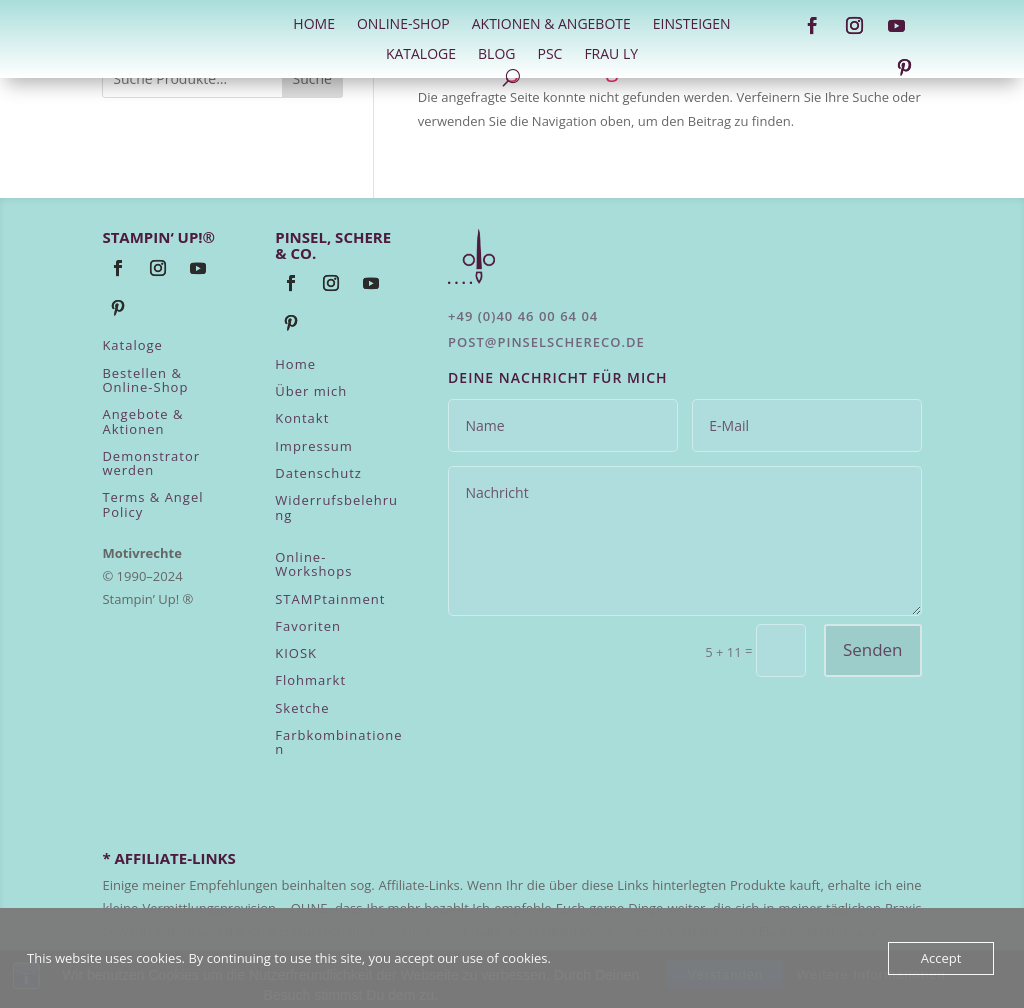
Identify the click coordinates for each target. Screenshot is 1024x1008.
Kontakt (302, 418)
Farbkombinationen (338, 742)
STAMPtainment (330, 599)
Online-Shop (403, 25)
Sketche (302, 708)
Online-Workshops (313, 564)
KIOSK (296, 653)
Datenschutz (318, 473)
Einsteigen (692, 25)
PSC (549, 55)
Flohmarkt (310, 680)
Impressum (314, 446)
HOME (314, 25)
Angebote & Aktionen (142, 421)
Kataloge (421, 55)
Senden (873, 649)
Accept (941, 958)
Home (295, 364)
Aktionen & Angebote (551, 25)
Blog (496, 55)
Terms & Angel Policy (152, 504)
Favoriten (308, 626)
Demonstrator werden (151, 463)
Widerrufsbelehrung (336, 507)
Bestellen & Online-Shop (145, 380)
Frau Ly (611, 55)
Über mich (311, 391)
